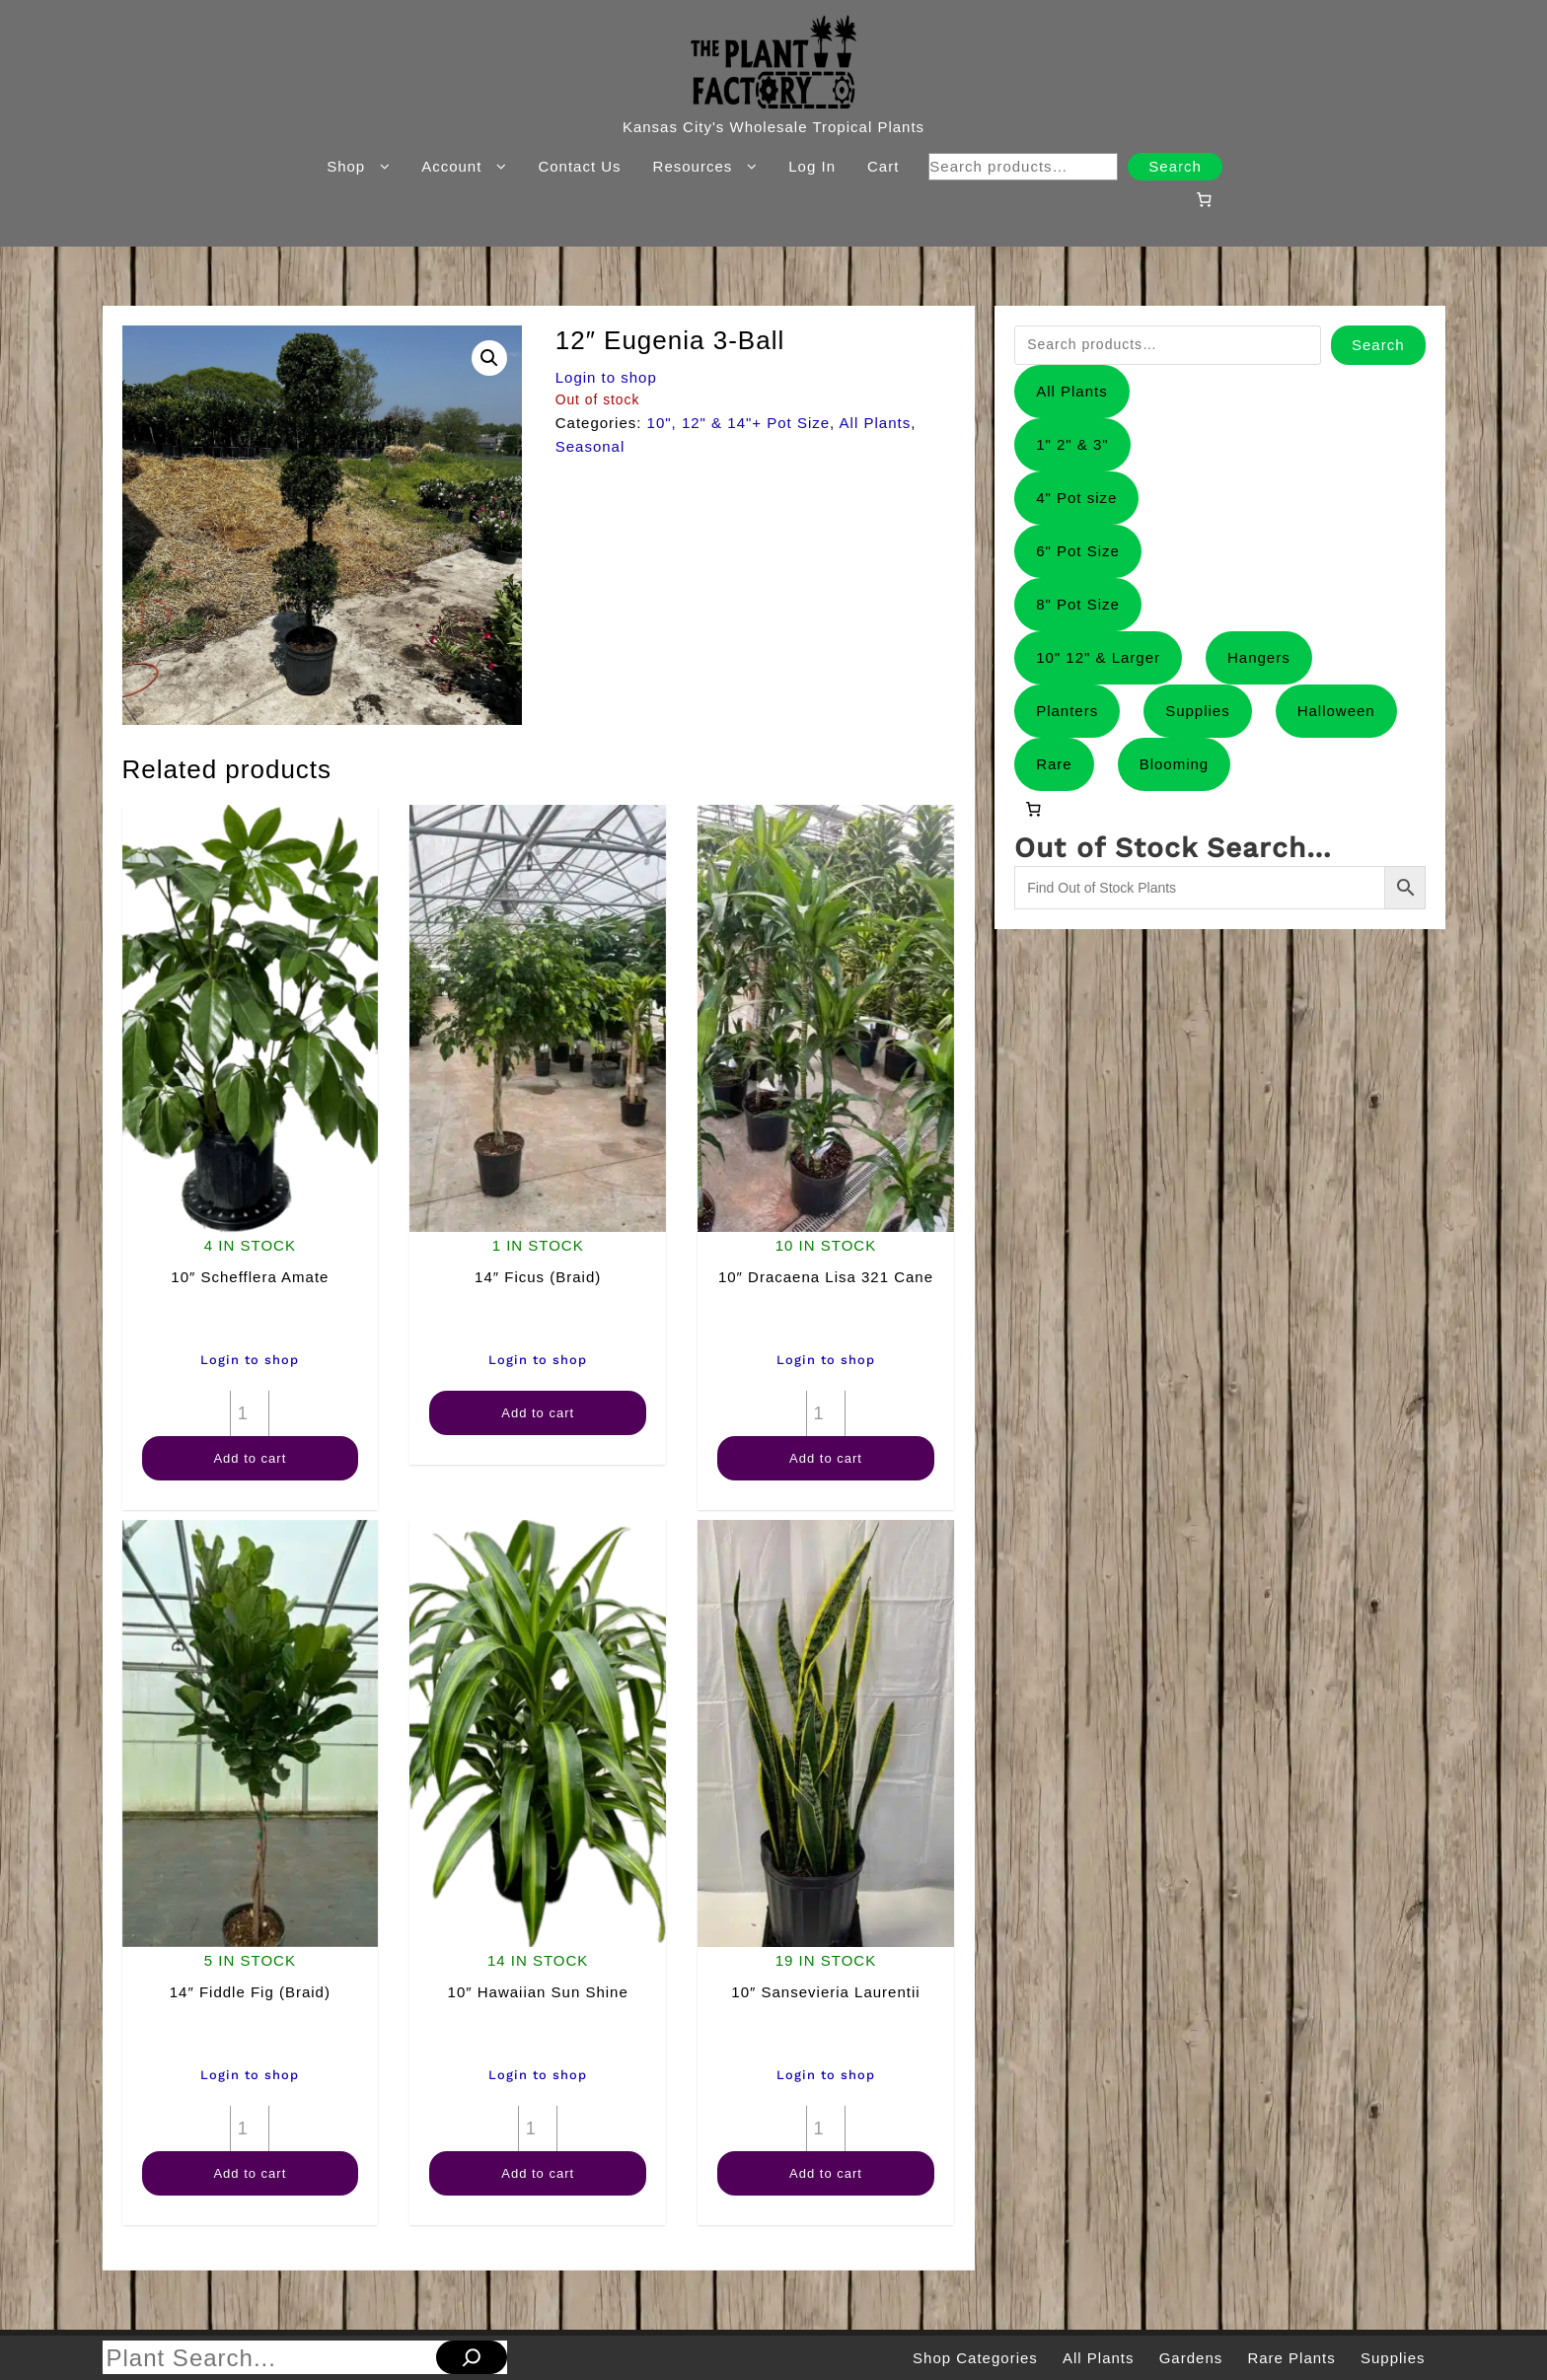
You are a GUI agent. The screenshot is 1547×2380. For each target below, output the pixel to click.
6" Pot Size (1078, 550)
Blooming (1175, 764)
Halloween (1336, 710)
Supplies (1197, 710)
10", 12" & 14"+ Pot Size (739, 422)
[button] (489, 358)
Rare (1054, 764)
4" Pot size (1076, 497)
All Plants (876, 422)
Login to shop (606, 377)
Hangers (1258, 657)
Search (1175, 166)
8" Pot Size (1078, 604)
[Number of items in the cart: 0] (1203, 199)
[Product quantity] (249, 1413)
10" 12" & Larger (1098, 657)
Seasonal (590, 446)
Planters (1067, 710)
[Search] (471, 2357)
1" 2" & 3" (1072, 444)
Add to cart (249, 1458)
